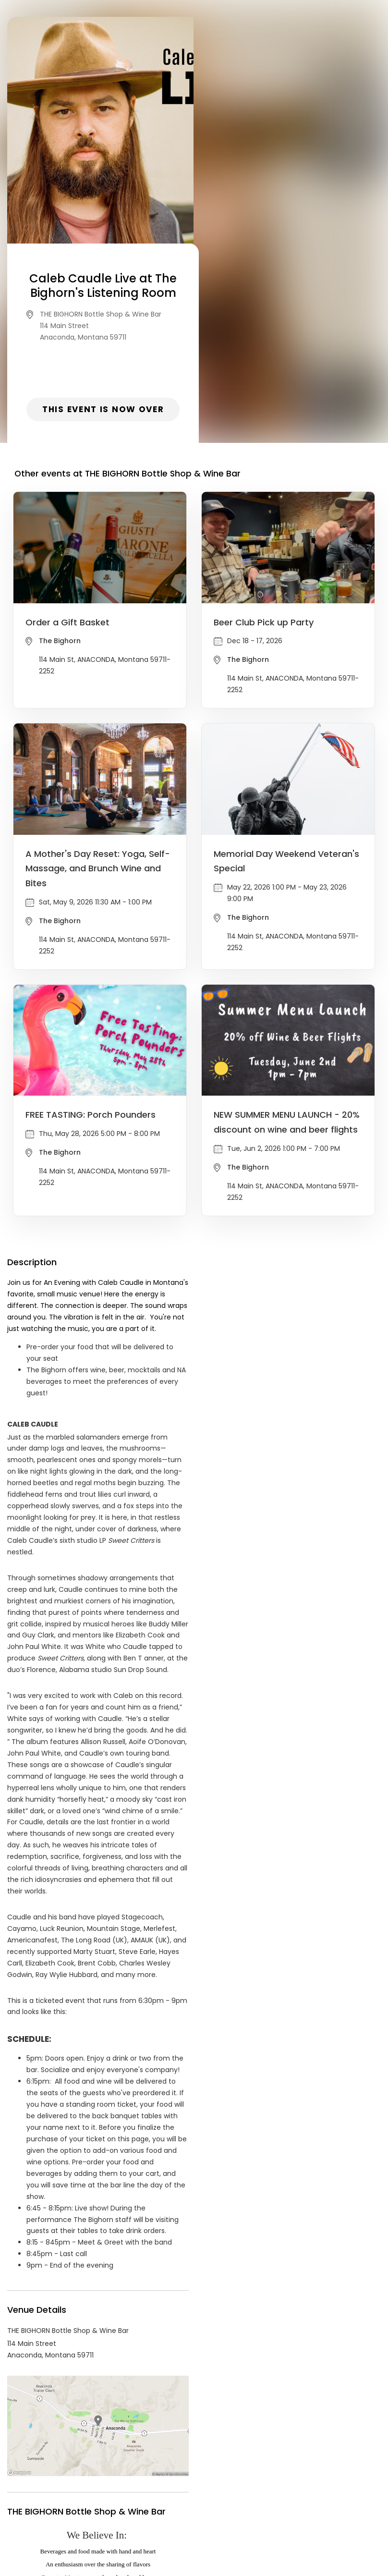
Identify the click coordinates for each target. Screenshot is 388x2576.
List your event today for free (254, 2491)
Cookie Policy (328, 2502)
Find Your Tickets (269, 2502)
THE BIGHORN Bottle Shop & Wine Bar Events (115, 2415)
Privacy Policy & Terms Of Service (176, 2502)
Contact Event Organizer (69, 2502)
